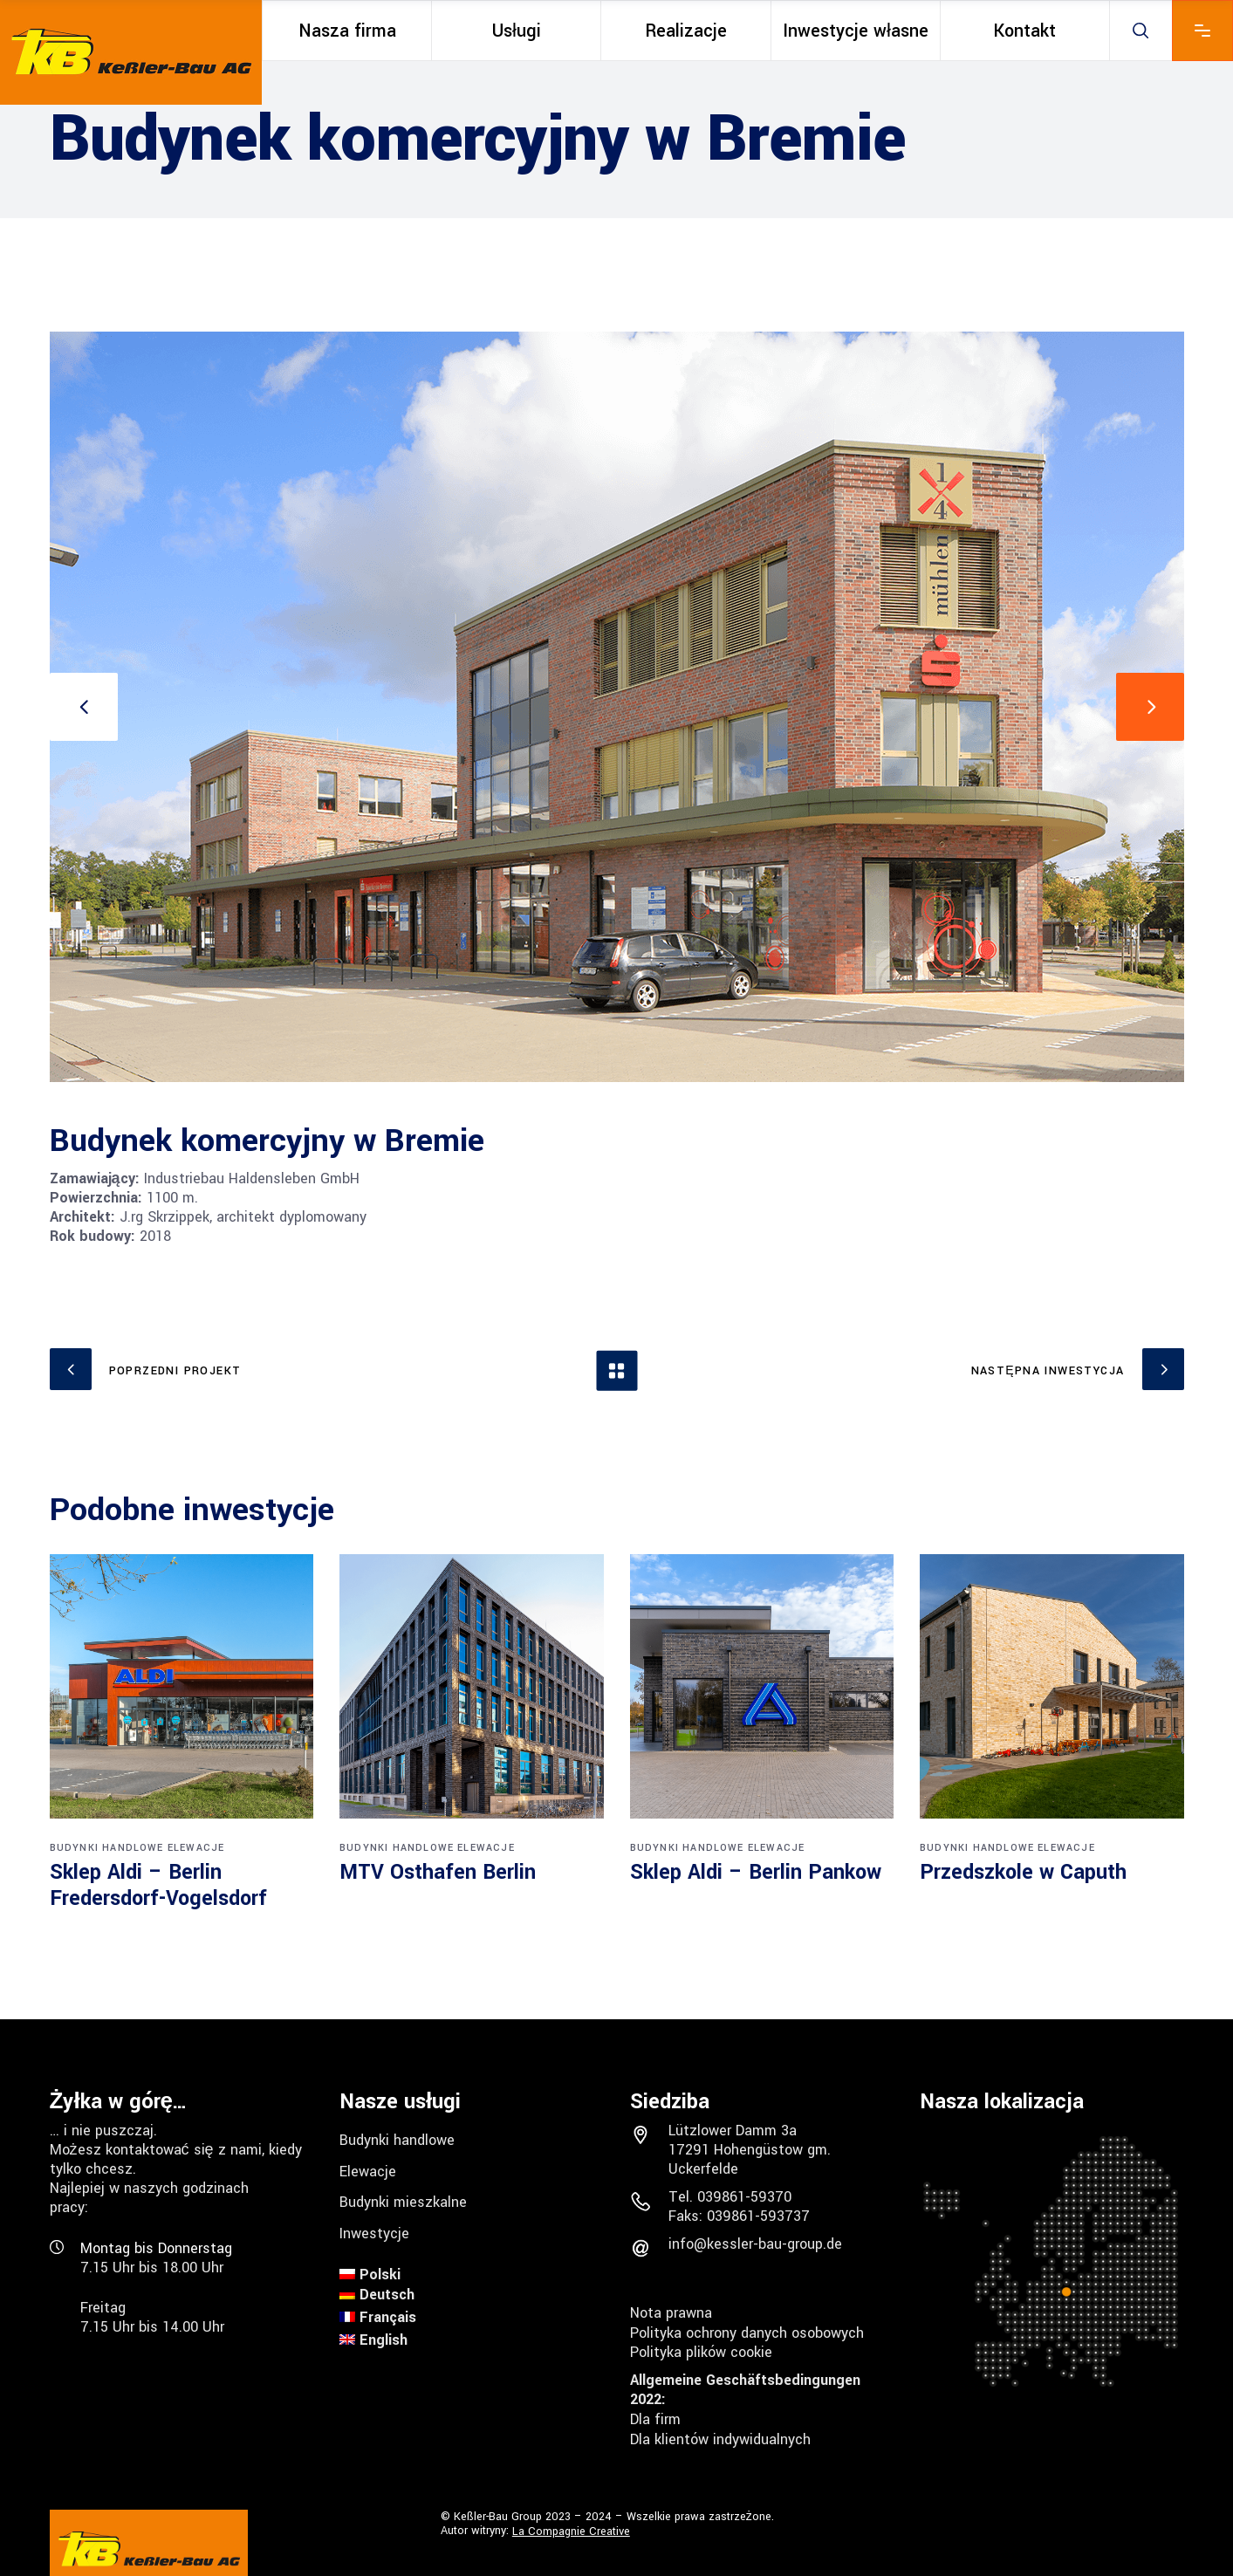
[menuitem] (370, 2274)
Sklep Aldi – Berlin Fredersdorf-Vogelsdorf (158, 1885)
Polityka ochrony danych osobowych (747, 2332)
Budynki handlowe (107, 1847)
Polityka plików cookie (701, 2352)
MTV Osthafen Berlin (437, 1872)
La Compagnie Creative (571, 2531)
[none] (471, 2306)
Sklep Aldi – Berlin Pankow (755, 1872)
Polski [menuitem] (380, 2274)
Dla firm (655, 2419)
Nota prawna (671, 2313)
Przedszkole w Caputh (1023, 1872)
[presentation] (84, 707)
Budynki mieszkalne (403, 2202)
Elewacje (196, 1847)
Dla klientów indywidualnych (720, 2439)
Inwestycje (374, 2233)
